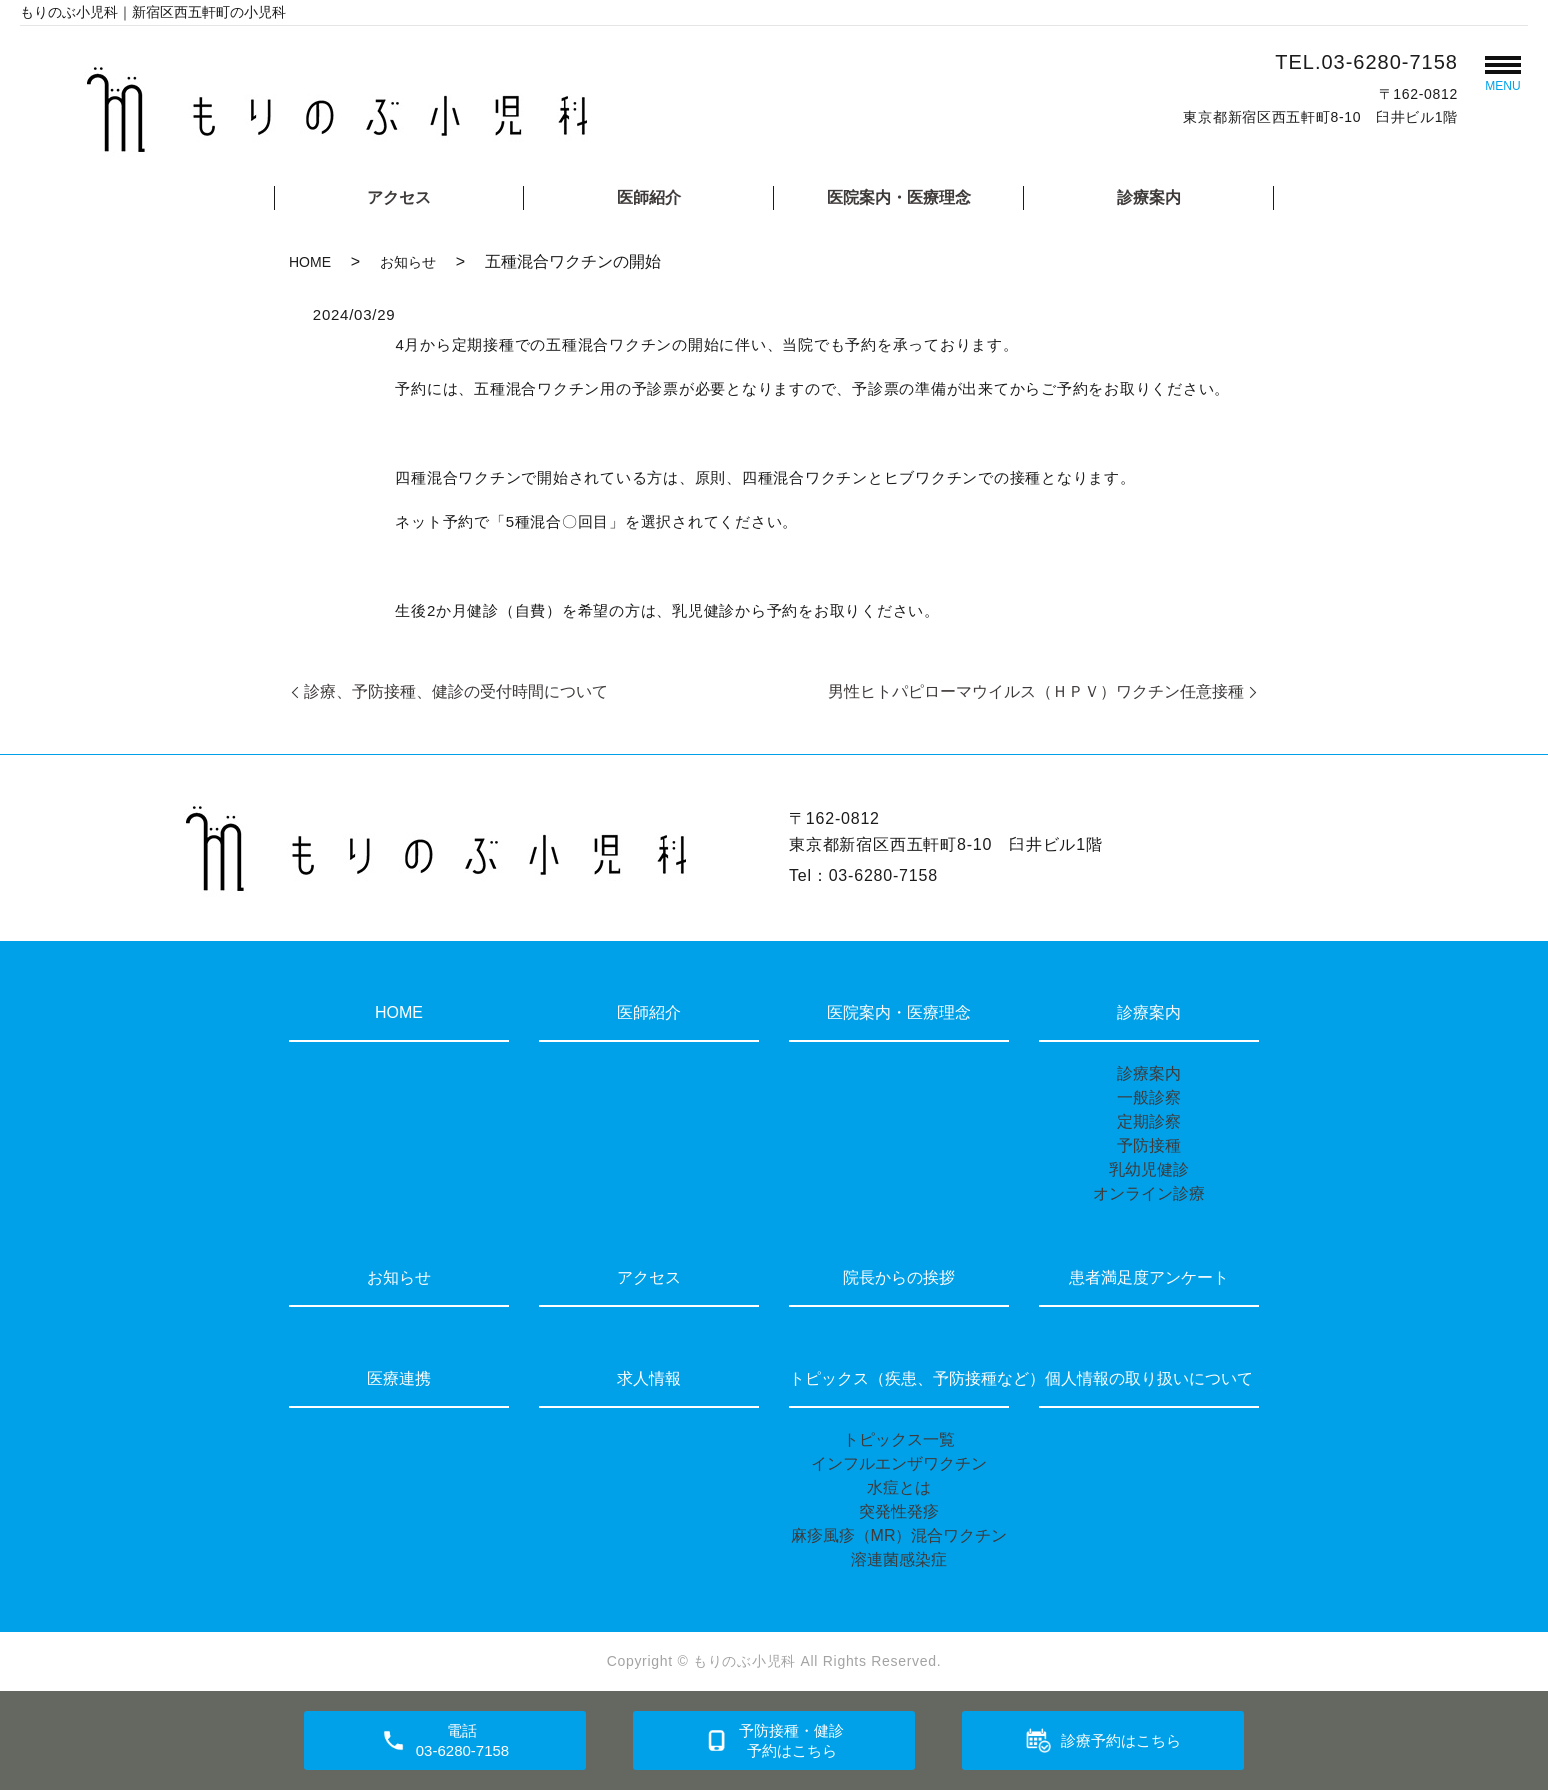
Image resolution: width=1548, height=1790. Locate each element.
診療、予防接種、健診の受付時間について (456, 691)
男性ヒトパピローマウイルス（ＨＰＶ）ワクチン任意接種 (1036, 691)
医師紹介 (649, 197)
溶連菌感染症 (899, 1559)
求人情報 (649, 1378)
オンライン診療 (1149, 1193)
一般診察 (1149, 1097)
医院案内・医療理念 (899, 197)
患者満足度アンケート (1149, 1277)
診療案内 (1149, 197)
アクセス (399, 197)
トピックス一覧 (899, 1439)
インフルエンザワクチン (899, 1463)
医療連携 (399, 1378)
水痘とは (899, 1487)
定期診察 (1149, 1121)
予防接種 (1149, 1145)
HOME (310, 262)
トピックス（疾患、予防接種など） (899, 1378)
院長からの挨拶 (899, 1277)
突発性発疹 (899, 1511)
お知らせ (408, 262)
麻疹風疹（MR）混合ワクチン (899, 1535)
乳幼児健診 (1149, 1169)
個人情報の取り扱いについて (1149, 1378)
